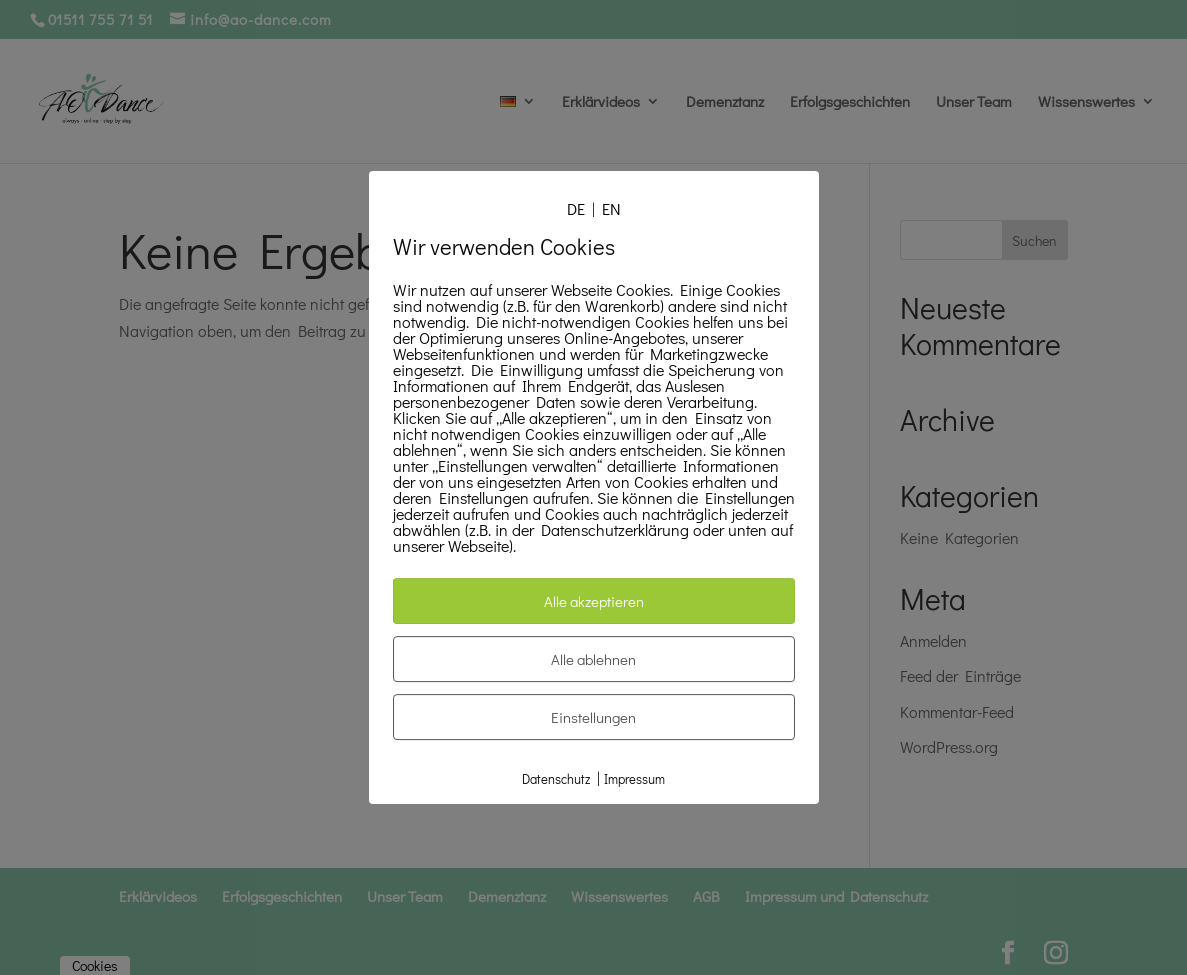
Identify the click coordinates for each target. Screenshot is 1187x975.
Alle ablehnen (593, 659)
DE (576, 208)
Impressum (634, 778)
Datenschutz (556, 778)
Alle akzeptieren (594, 601)
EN (611, 208)
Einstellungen (593, 717)
